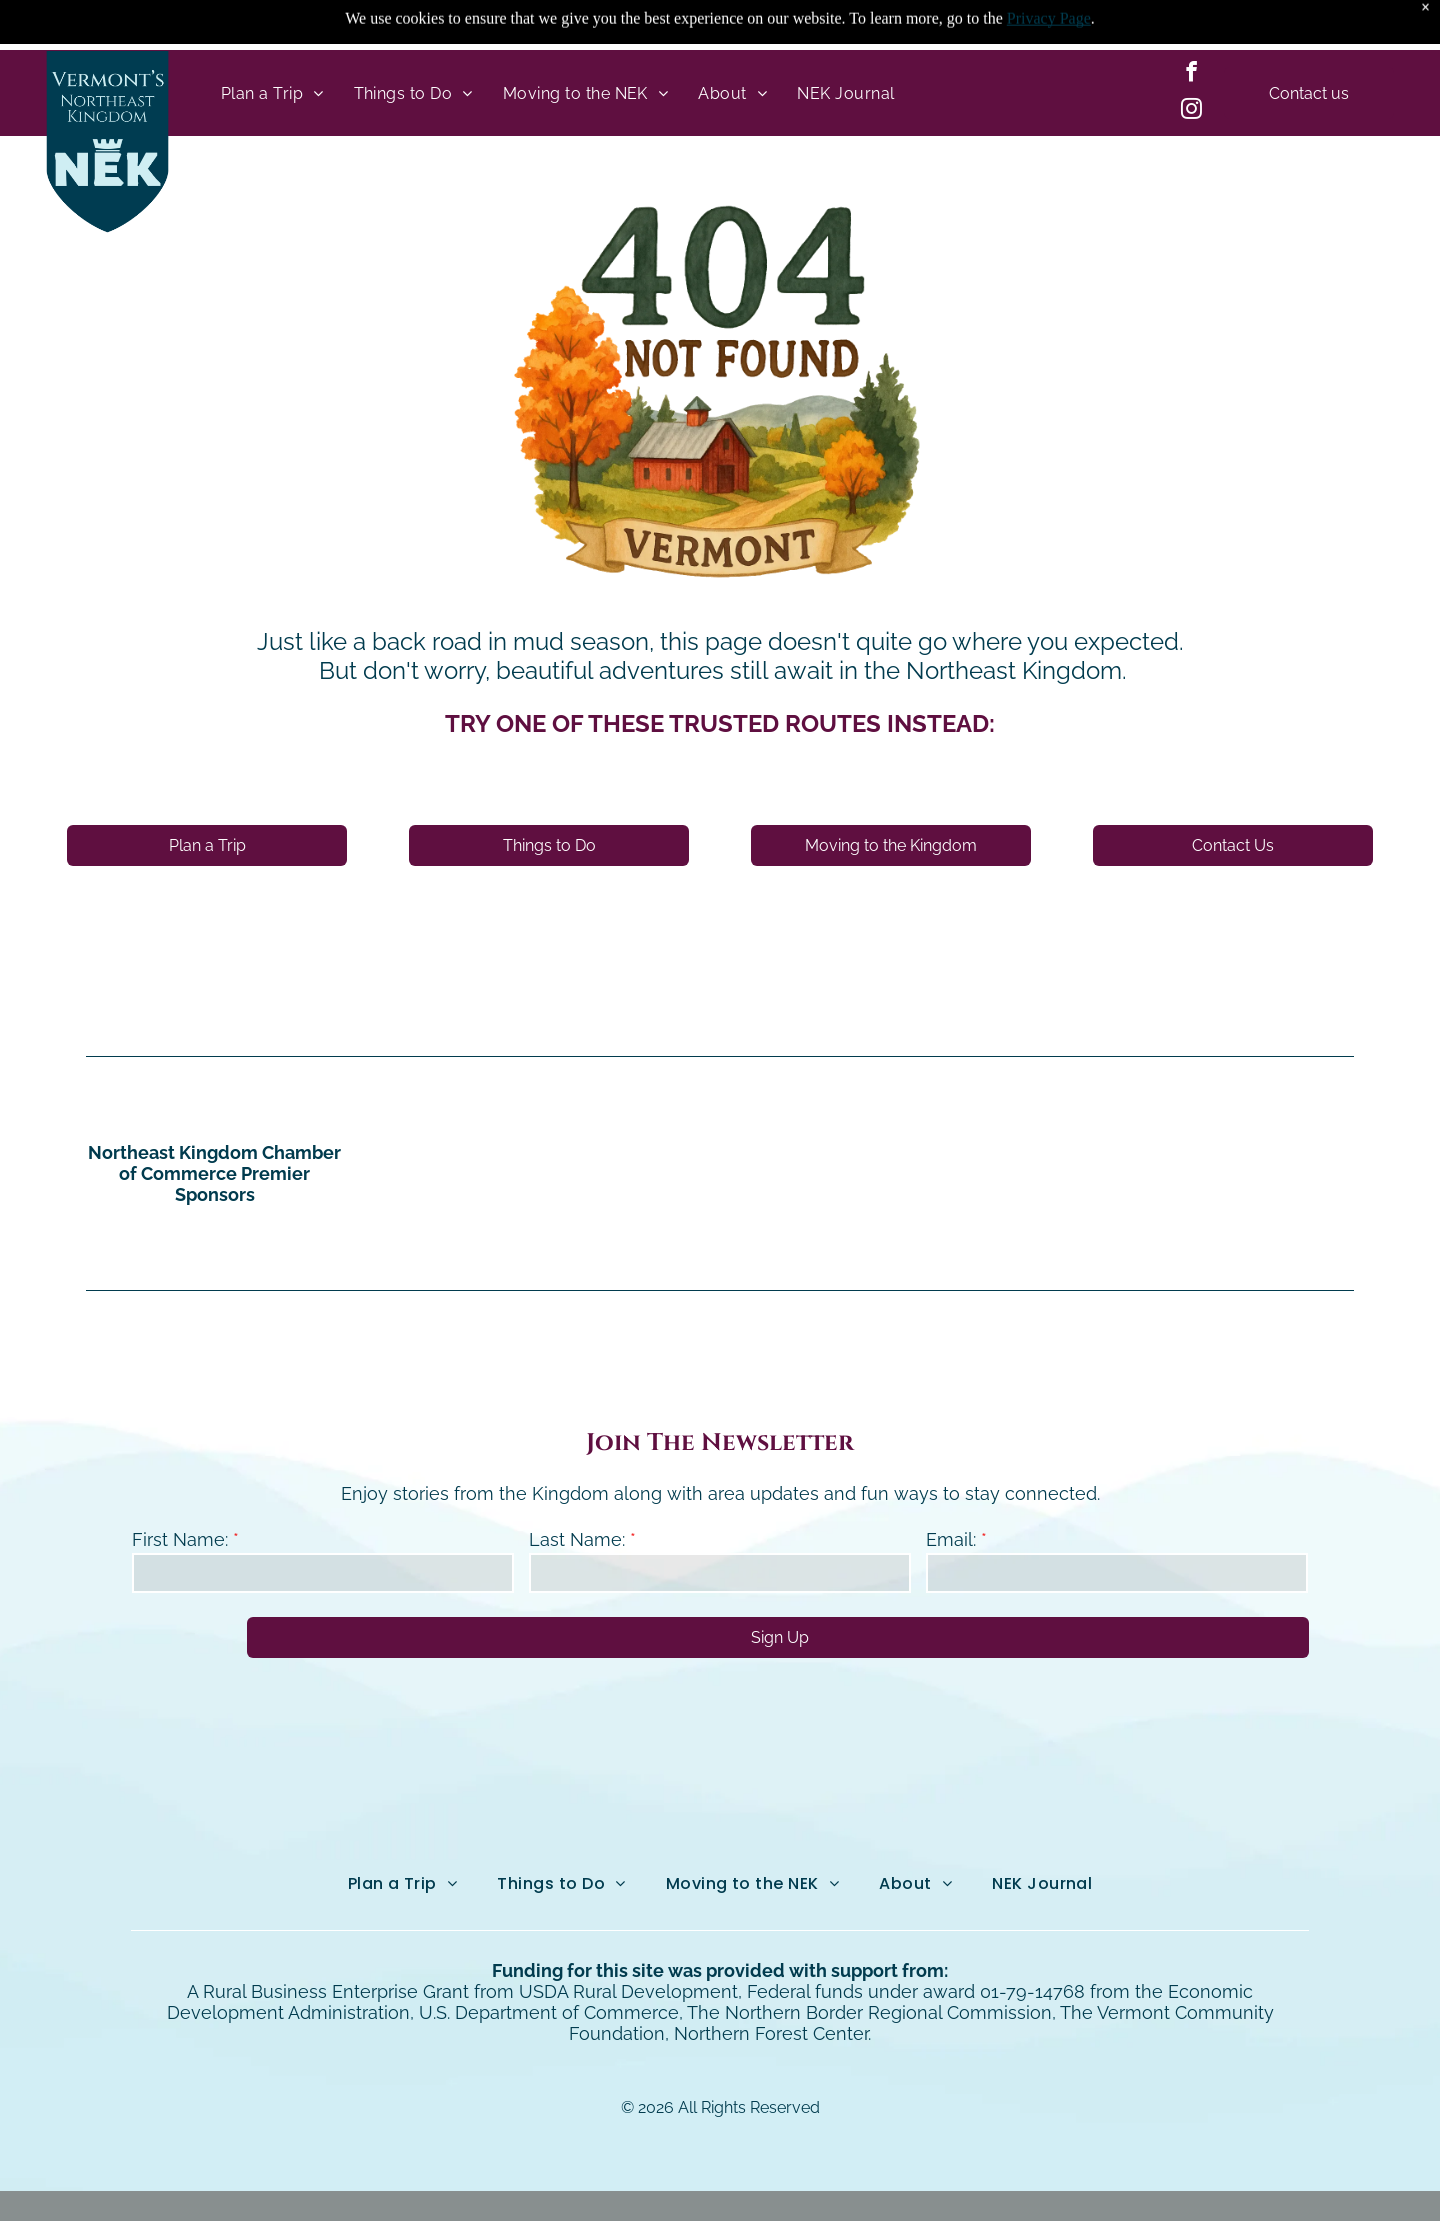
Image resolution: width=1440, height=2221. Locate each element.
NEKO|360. (947, 2180)
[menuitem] (272, 43)
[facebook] (1191, 24)
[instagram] (1191, 61)
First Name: (180, 1489)
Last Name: (577, 1489)
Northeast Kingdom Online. (676, 2180)
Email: (951, 1489)
